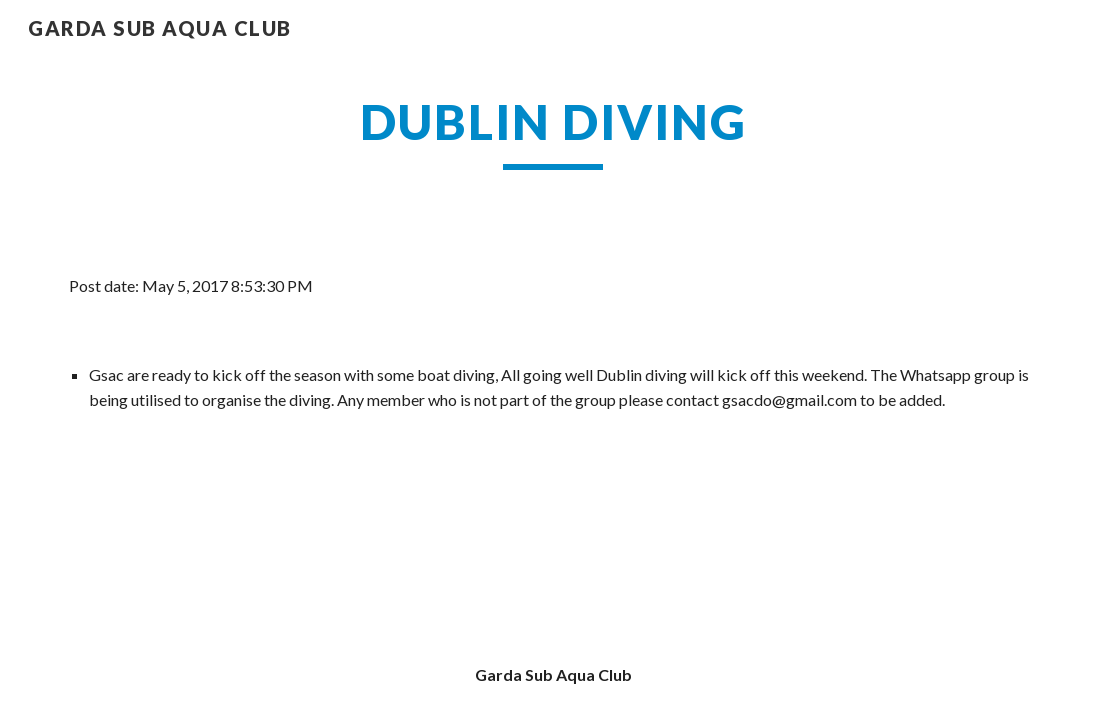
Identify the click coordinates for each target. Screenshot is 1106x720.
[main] (553, 131)
